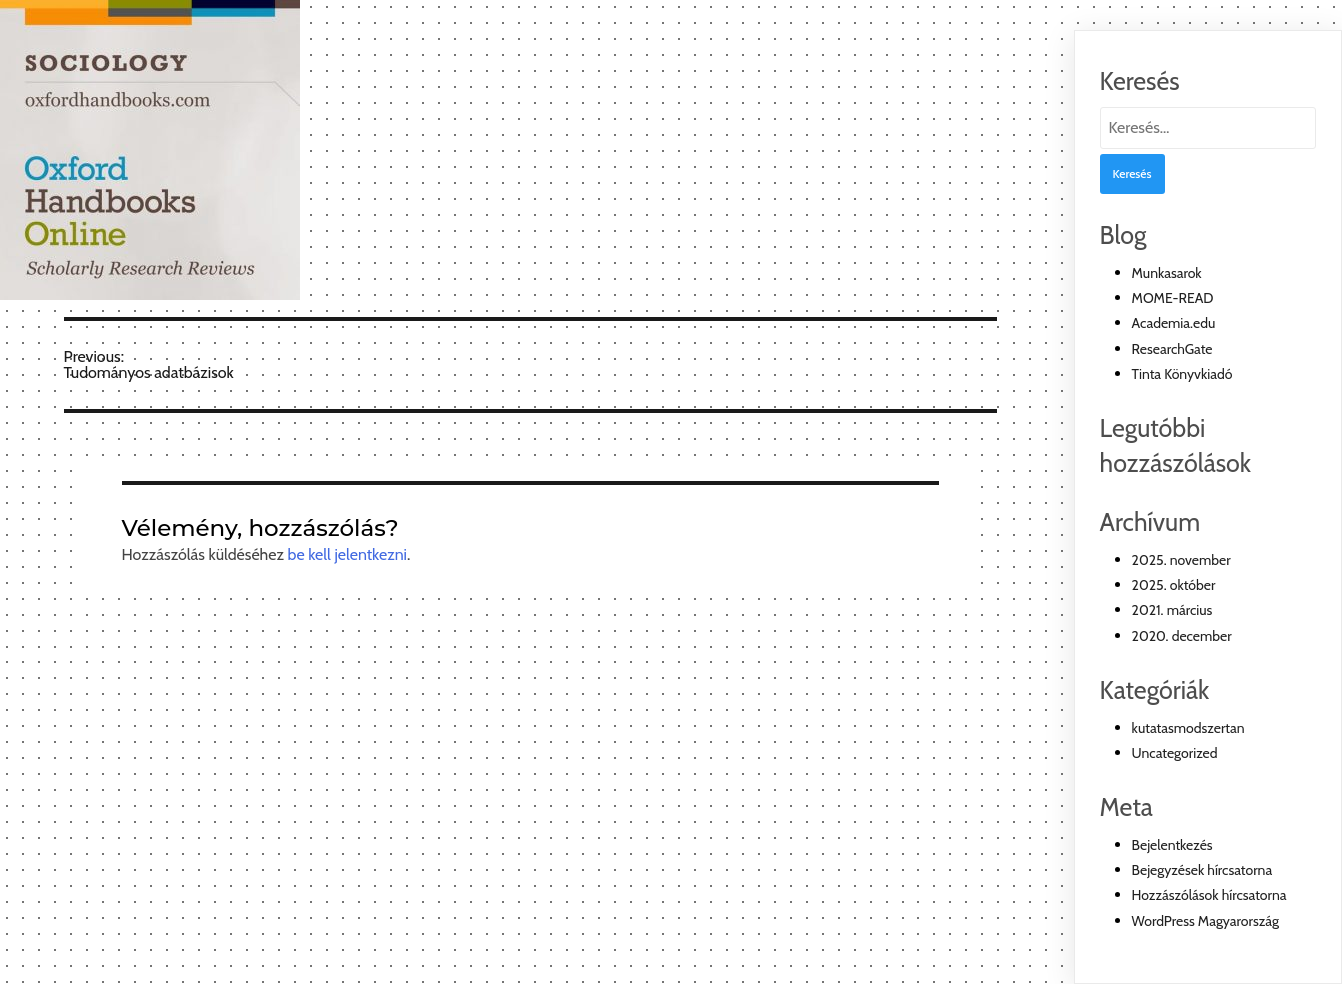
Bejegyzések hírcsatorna (1202, 870)
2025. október (1174, 585)
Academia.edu (1174, 323)
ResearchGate (1172, 349)
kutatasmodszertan (1188, 728)
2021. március (1172, 610)
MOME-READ (1173, 298)
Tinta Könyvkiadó (1182, 374)
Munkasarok (1167, 273)
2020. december (1182, 636)
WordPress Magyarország (1205, 921)
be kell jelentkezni (347, 554)
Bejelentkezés (1172, 845)
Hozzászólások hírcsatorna (1209, 895)
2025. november (1181, 560)
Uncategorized (1175, 753)
